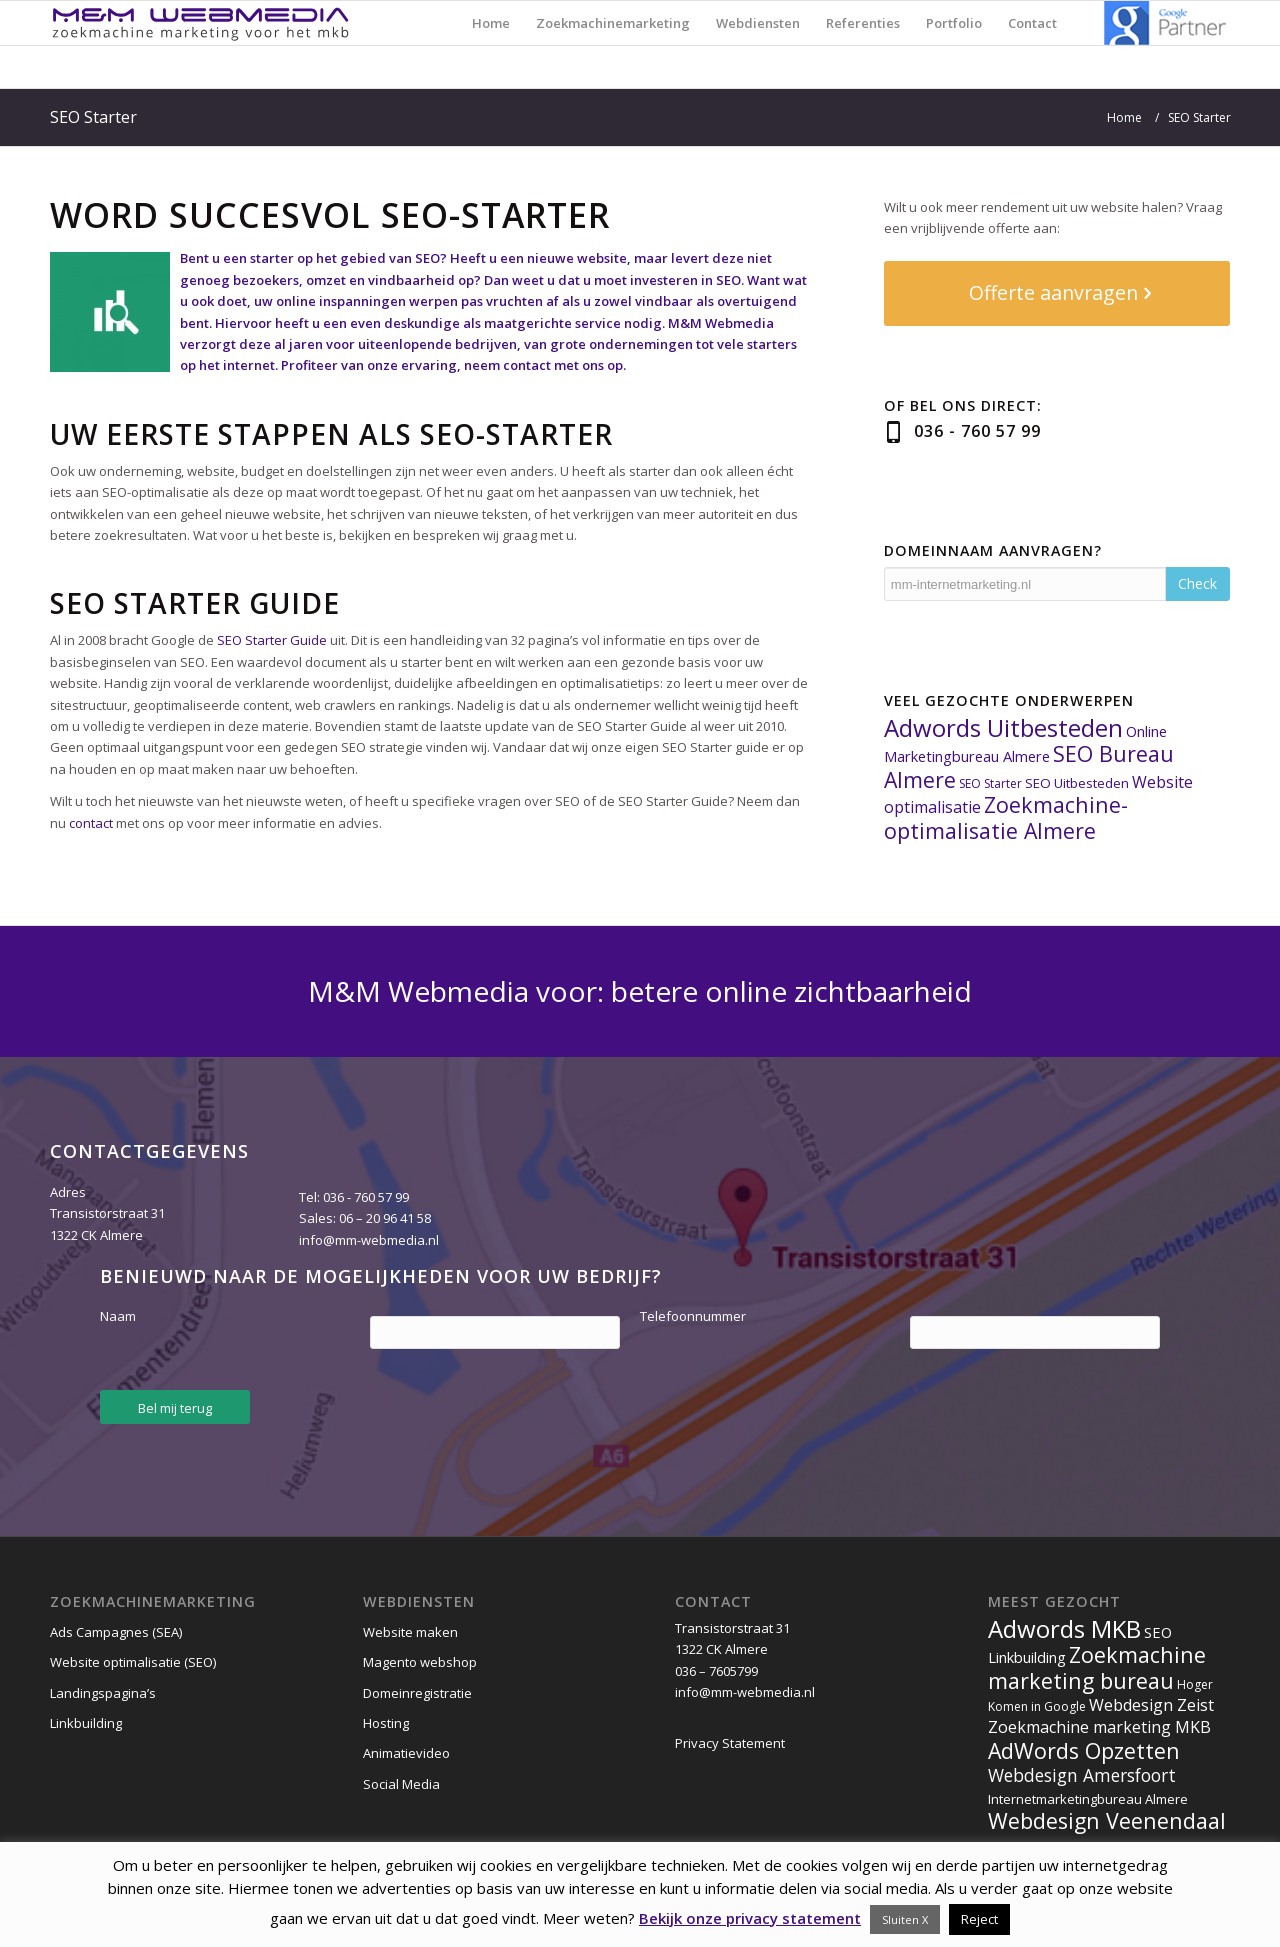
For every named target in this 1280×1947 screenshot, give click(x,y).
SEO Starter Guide (272, 640)
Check (1197, 583)
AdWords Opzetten (1084, 1750)
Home (1124, 117)
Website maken (410, 1632)
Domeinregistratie (417, 1693)
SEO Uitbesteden (1077, 783)
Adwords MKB (1064, 1628)
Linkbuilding (86, 1723)
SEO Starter (93, 117)
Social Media (401, 1784)
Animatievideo (406, 1753)
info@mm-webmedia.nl (369, 1240)
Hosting (386, 1723)
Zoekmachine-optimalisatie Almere (1006, 817)
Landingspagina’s (103, 1693)
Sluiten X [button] (905, 1919)
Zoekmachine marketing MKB (1099, 1727)
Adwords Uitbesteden (1003, 727)
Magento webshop (420, 1662)
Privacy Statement (730, 1743)
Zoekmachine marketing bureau (1097, 1667)
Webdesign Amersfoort (1082, 1775)
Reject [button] (979, 1919)
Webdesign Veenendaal (1107, 1820)
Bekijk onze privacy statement (750, 1918)
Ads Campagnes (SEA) (116, 1632)
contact (91, 823)
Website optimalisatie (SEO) (133, 1662)
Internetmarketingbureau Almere (1088, 1799)
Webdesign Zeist (1151, 1705)
